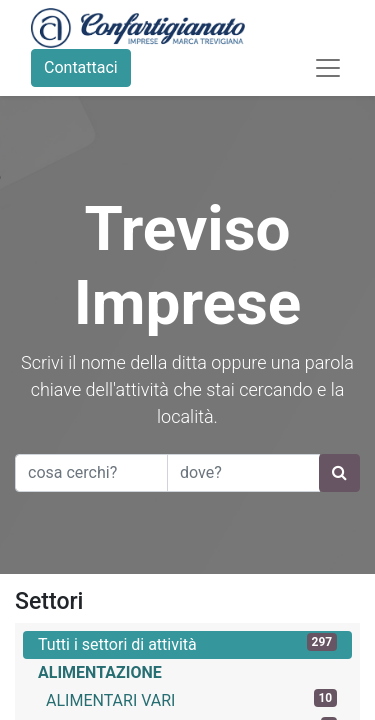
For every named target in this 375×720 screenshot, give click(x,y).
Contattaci (81, 67)
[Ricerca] (339, 473)
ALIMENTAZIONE (100, 672)
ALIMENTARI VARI (191, 699)
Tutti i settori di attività (187, 643)
